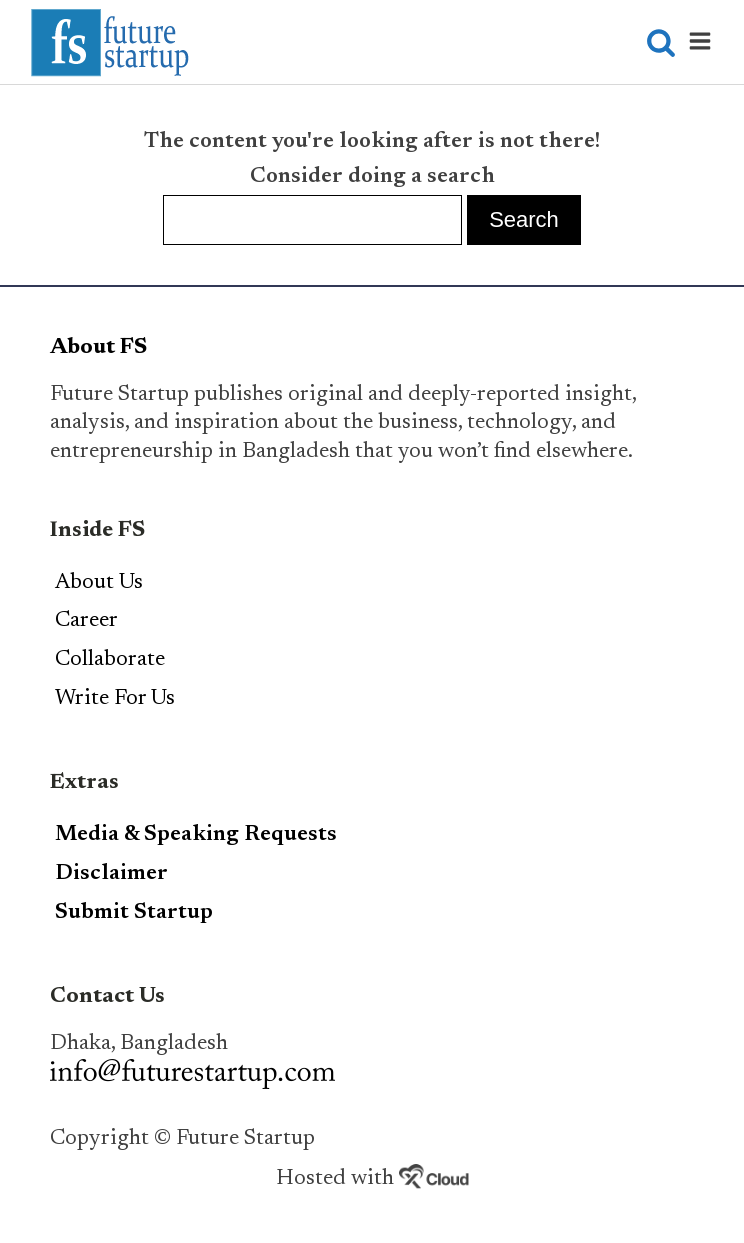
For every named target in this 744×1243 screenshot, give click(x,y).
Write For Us (115, 699)
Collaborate (110, 660)
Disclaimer (111, 874)
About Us (99, 583)
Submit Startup (134, 913)
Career (86, 621)
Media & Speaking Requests (196, 835)
